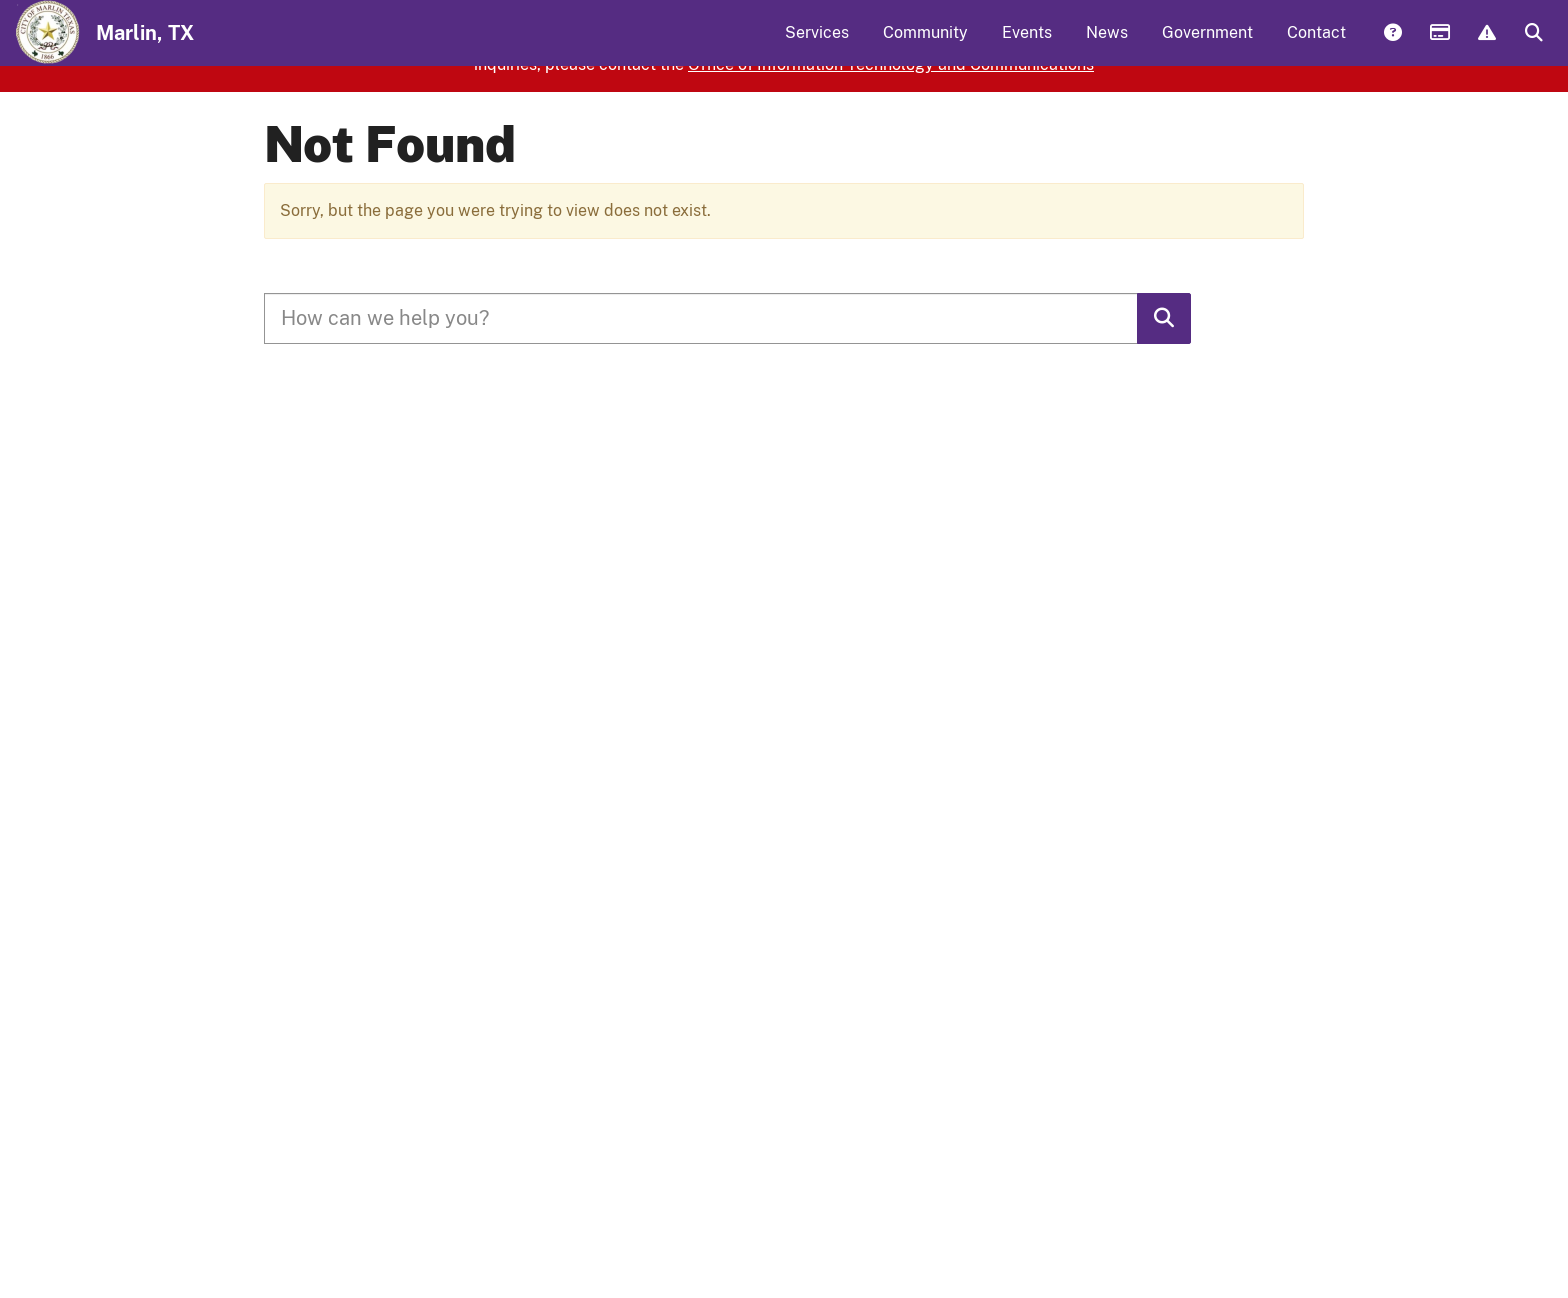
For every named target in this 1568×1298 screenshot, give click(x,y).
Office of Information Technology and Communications (891, 140)
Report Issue (1486, 47)
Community (925, 45)
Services (817, 45)
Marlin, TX (145, 46)
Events (1027, 45)
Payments (1439, 47)
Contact (1316, 45)
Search (1533, 47)
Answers (1392, 47)
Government (1207, 45)
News (1107, 45)
